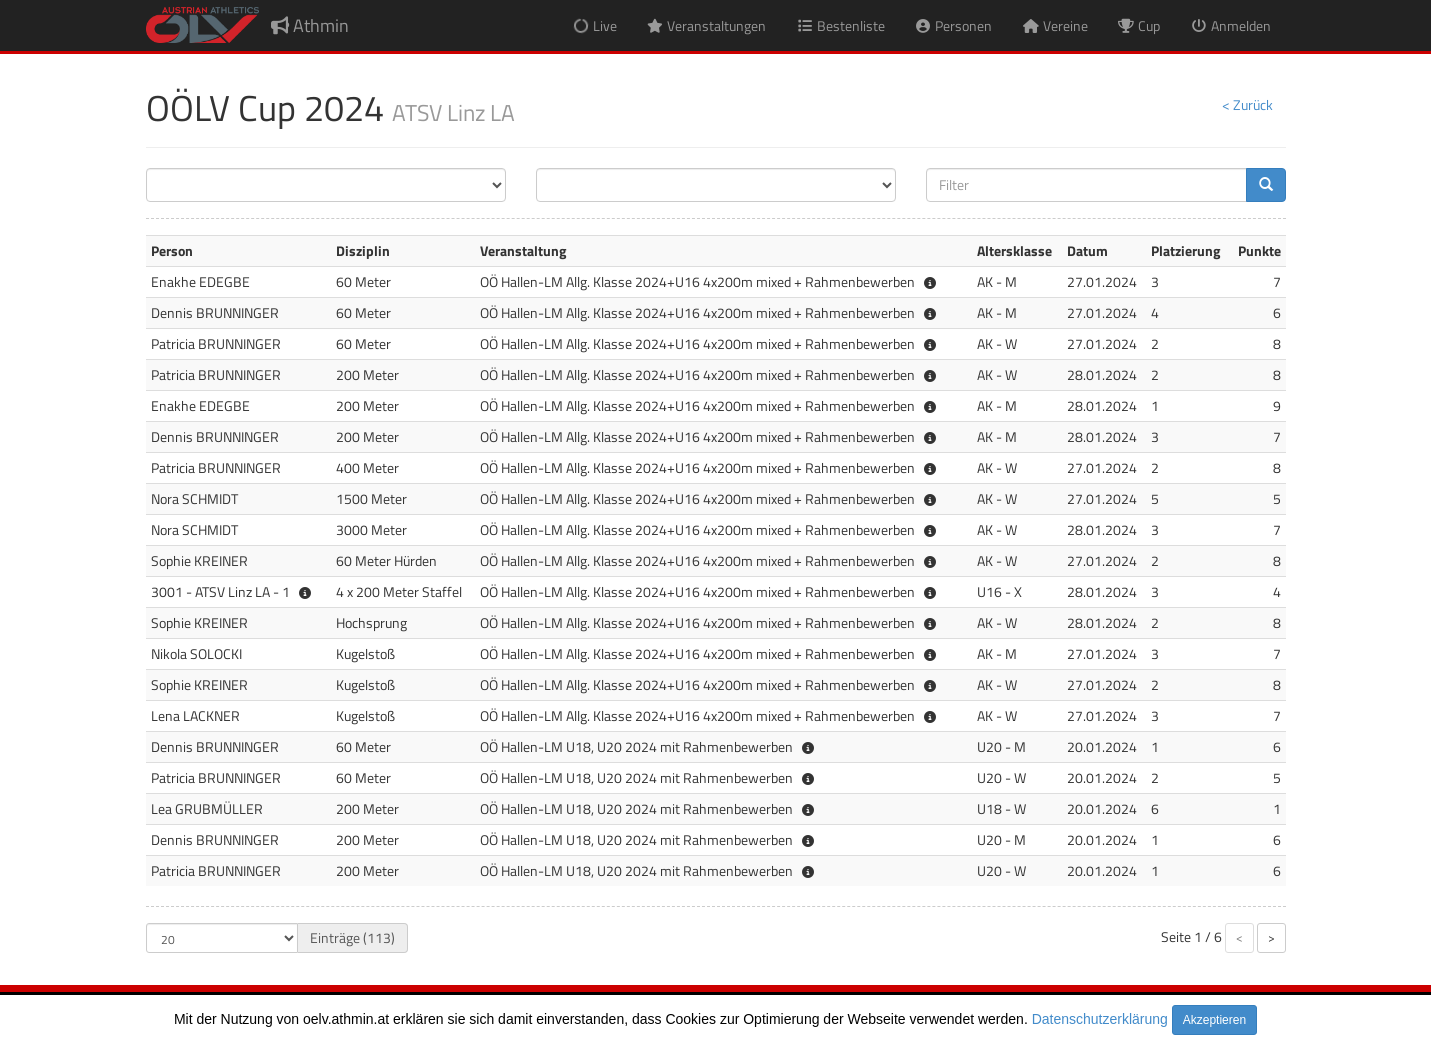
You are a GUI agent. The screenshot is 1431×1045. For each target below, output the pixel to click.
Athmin (310, 25)
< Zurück (1247, 104)
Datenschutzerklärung (1100, 1019)
